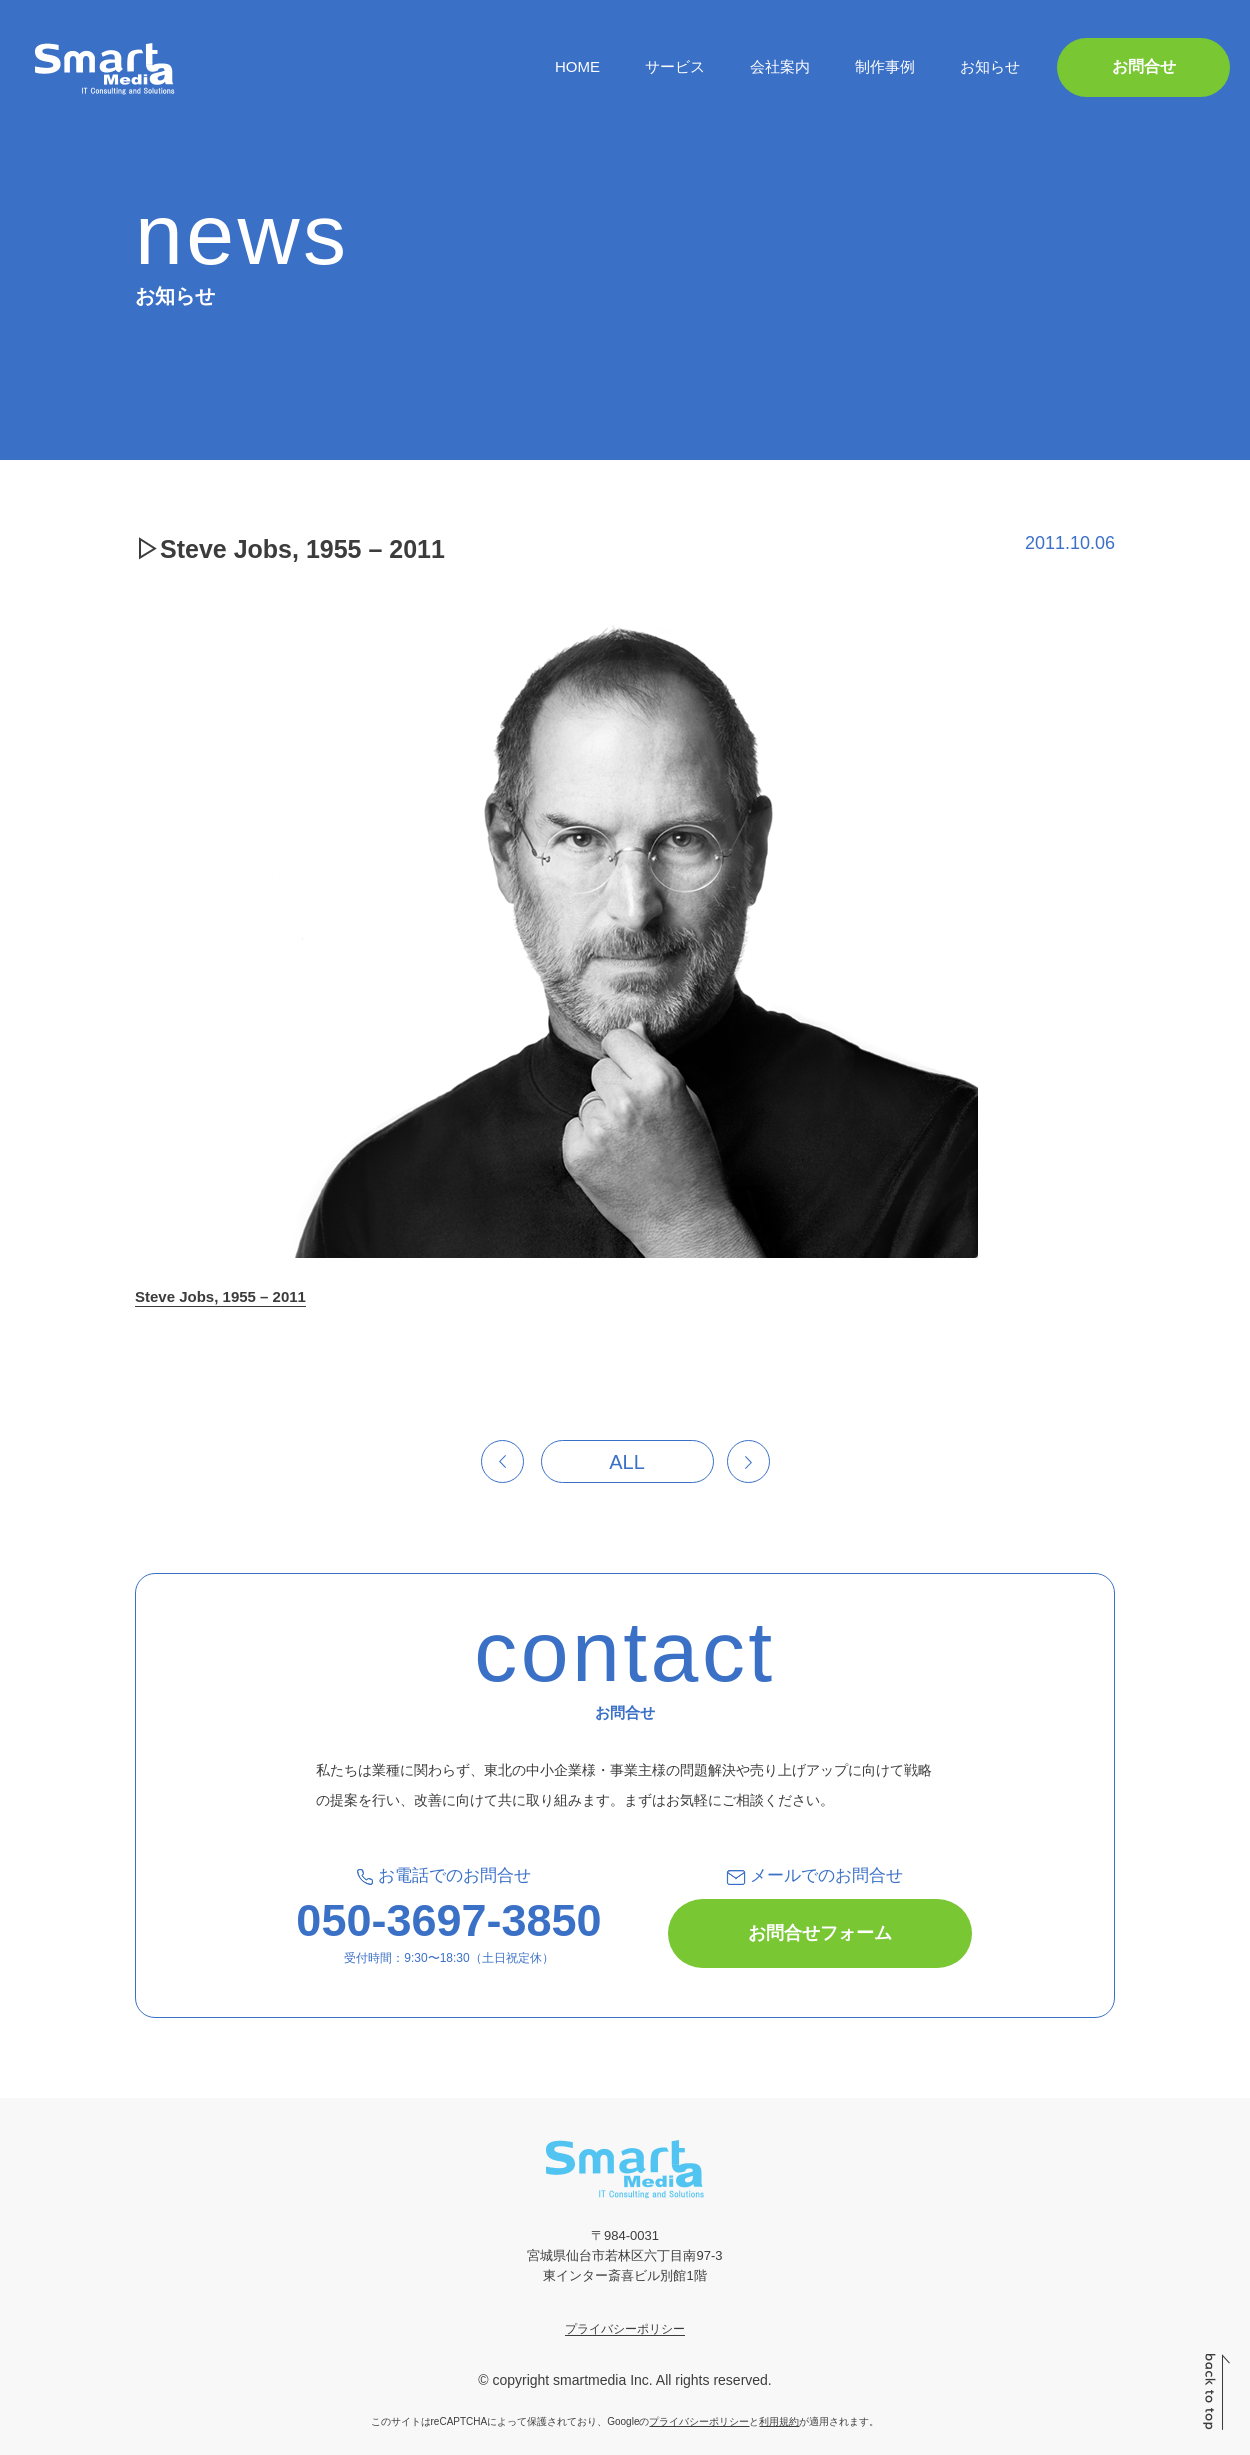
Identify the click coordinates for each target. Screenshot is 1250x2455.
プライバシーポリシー (625, 2329)
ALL (627, 1462)
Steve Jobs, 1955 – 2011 (220, 1296)
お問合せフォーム (820, 1933)
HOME (577, 66)
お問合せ (1144, 66)
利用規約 (779, 2421)
